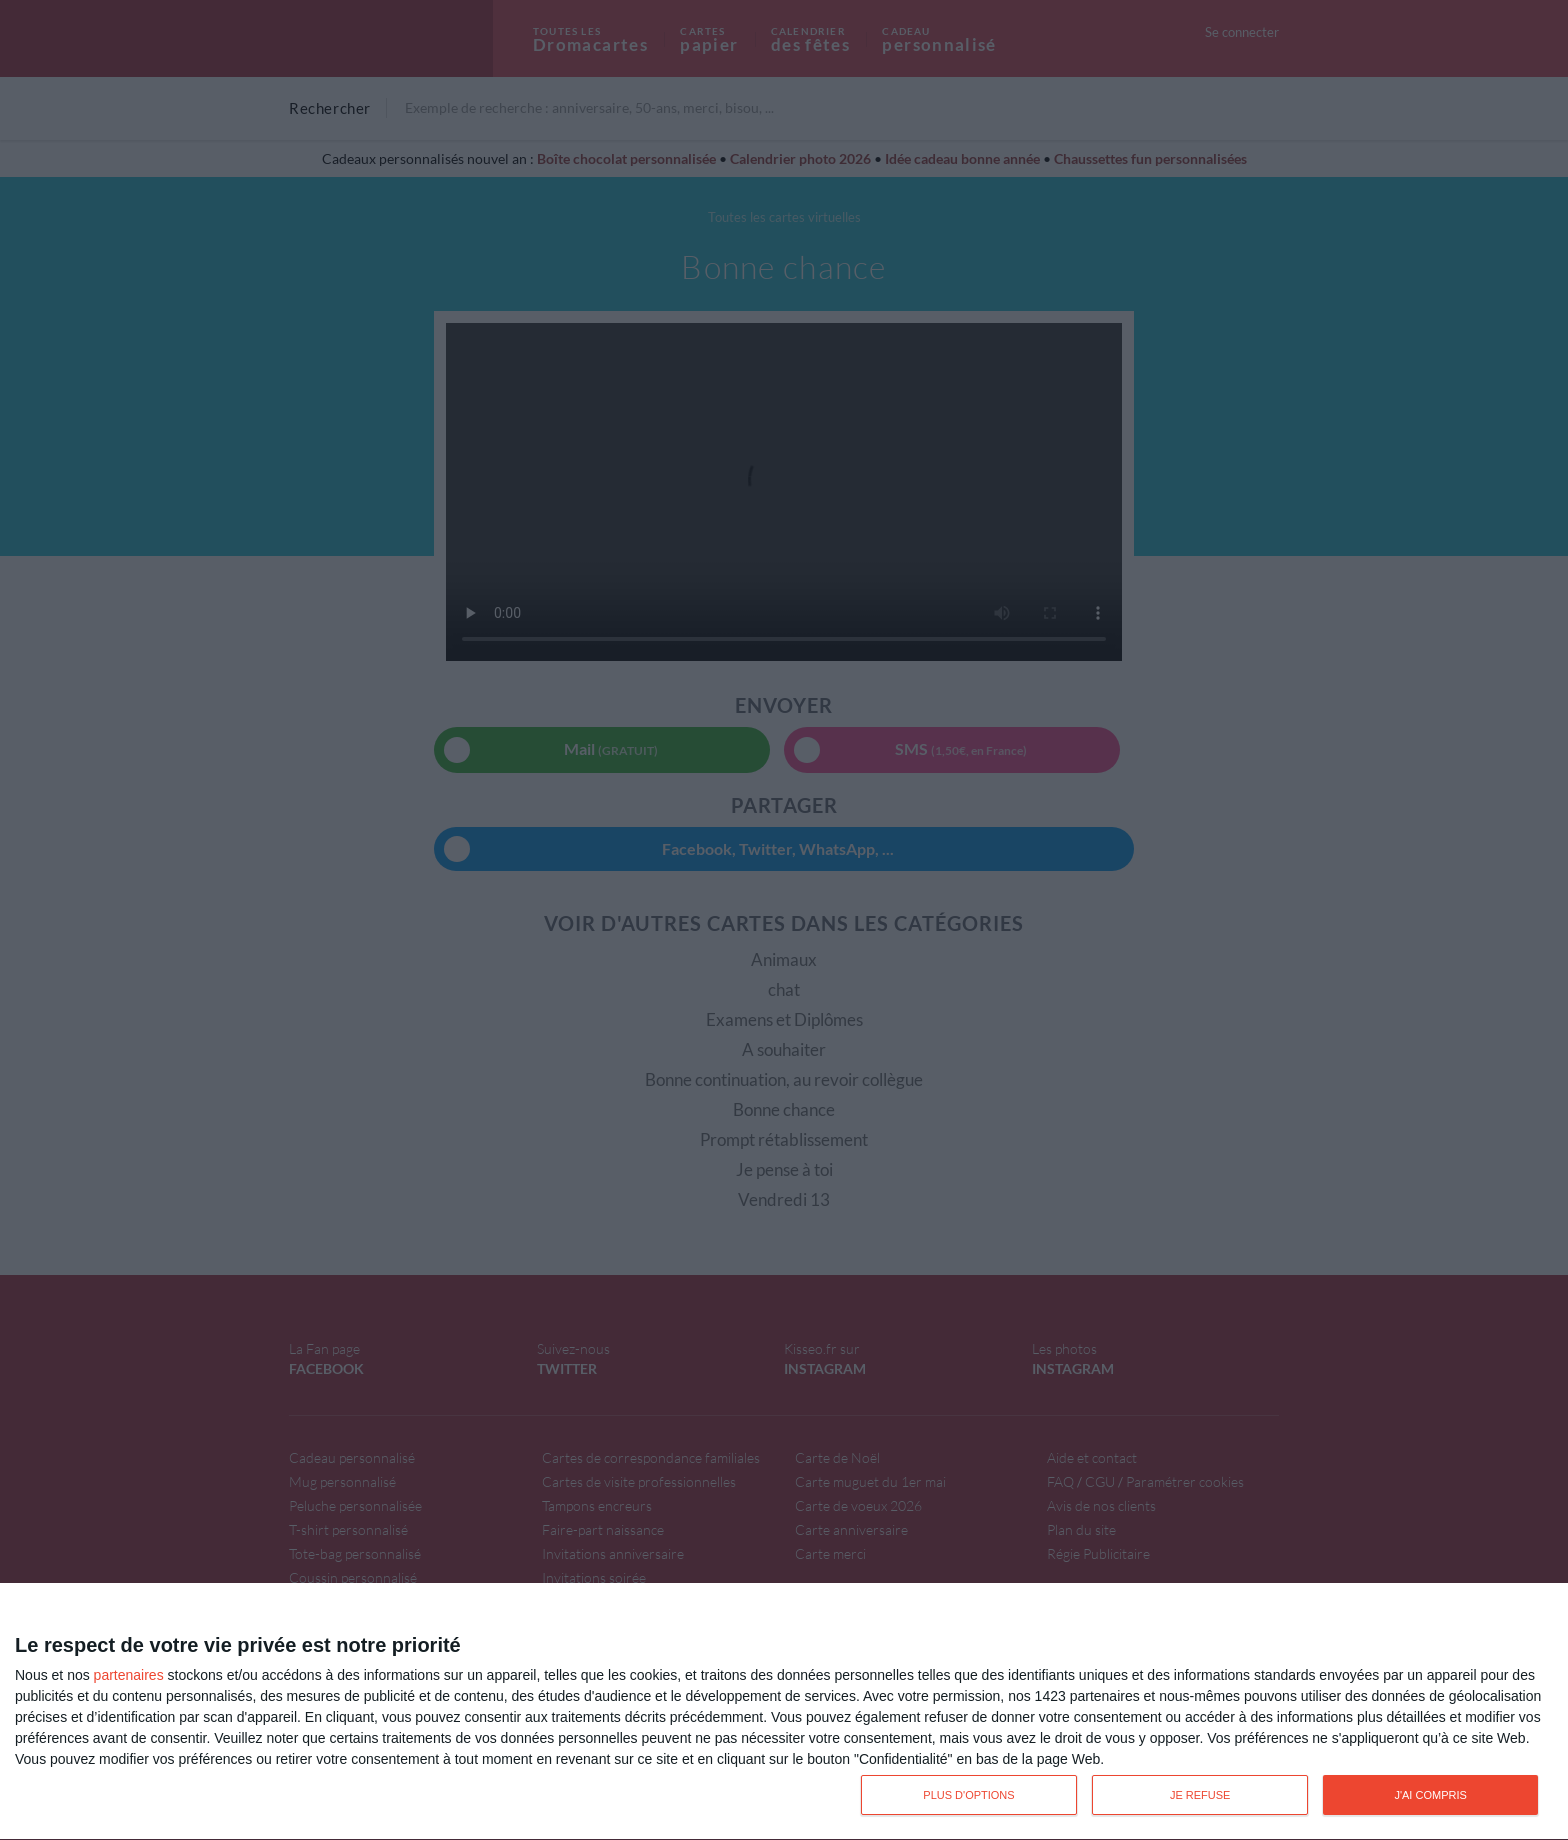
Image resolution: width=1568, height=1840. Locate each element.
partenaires (129, 1675)
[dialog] (784, 1712)
